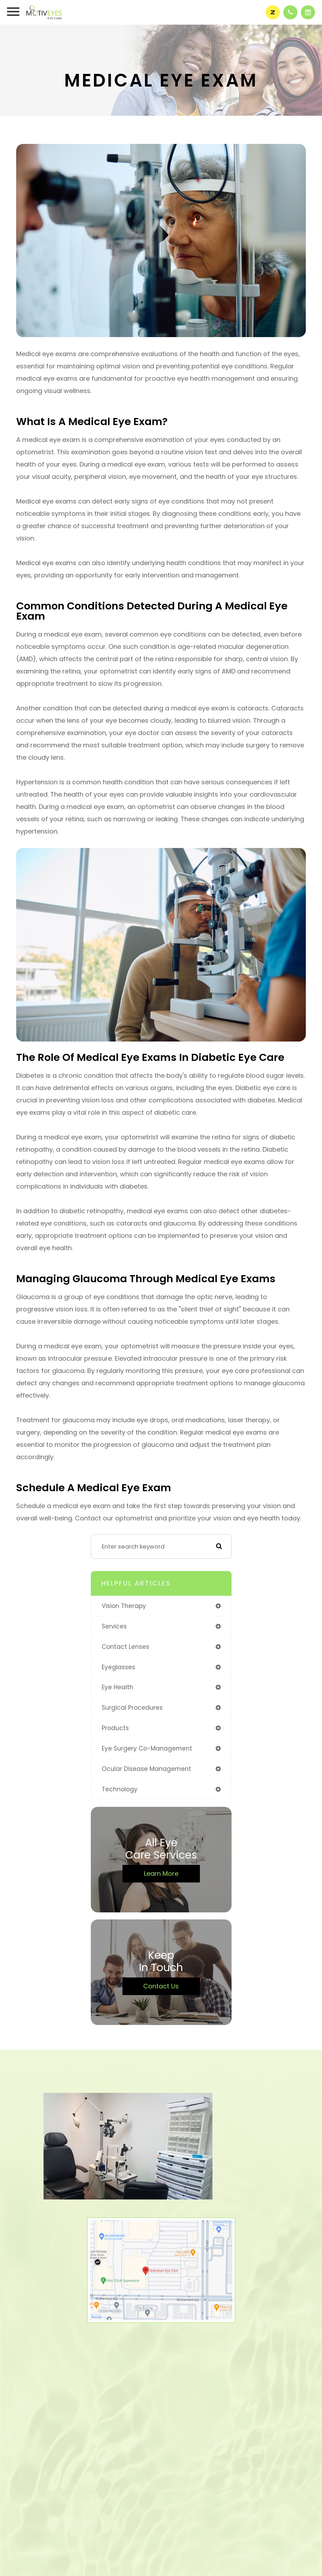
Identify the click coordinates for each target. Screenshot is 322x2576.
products (115, 1728)
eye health (117, 1687)
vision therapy (124, 1606)
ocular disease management (146, 1769)
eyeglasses (118, 1667)
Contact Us (161, 1986)
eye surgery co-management (147, 1748)
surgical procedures (132, 1707)
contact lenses (125, 1647)
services (114, 1626)
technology (120, 1789)
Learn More (161, 1873)
